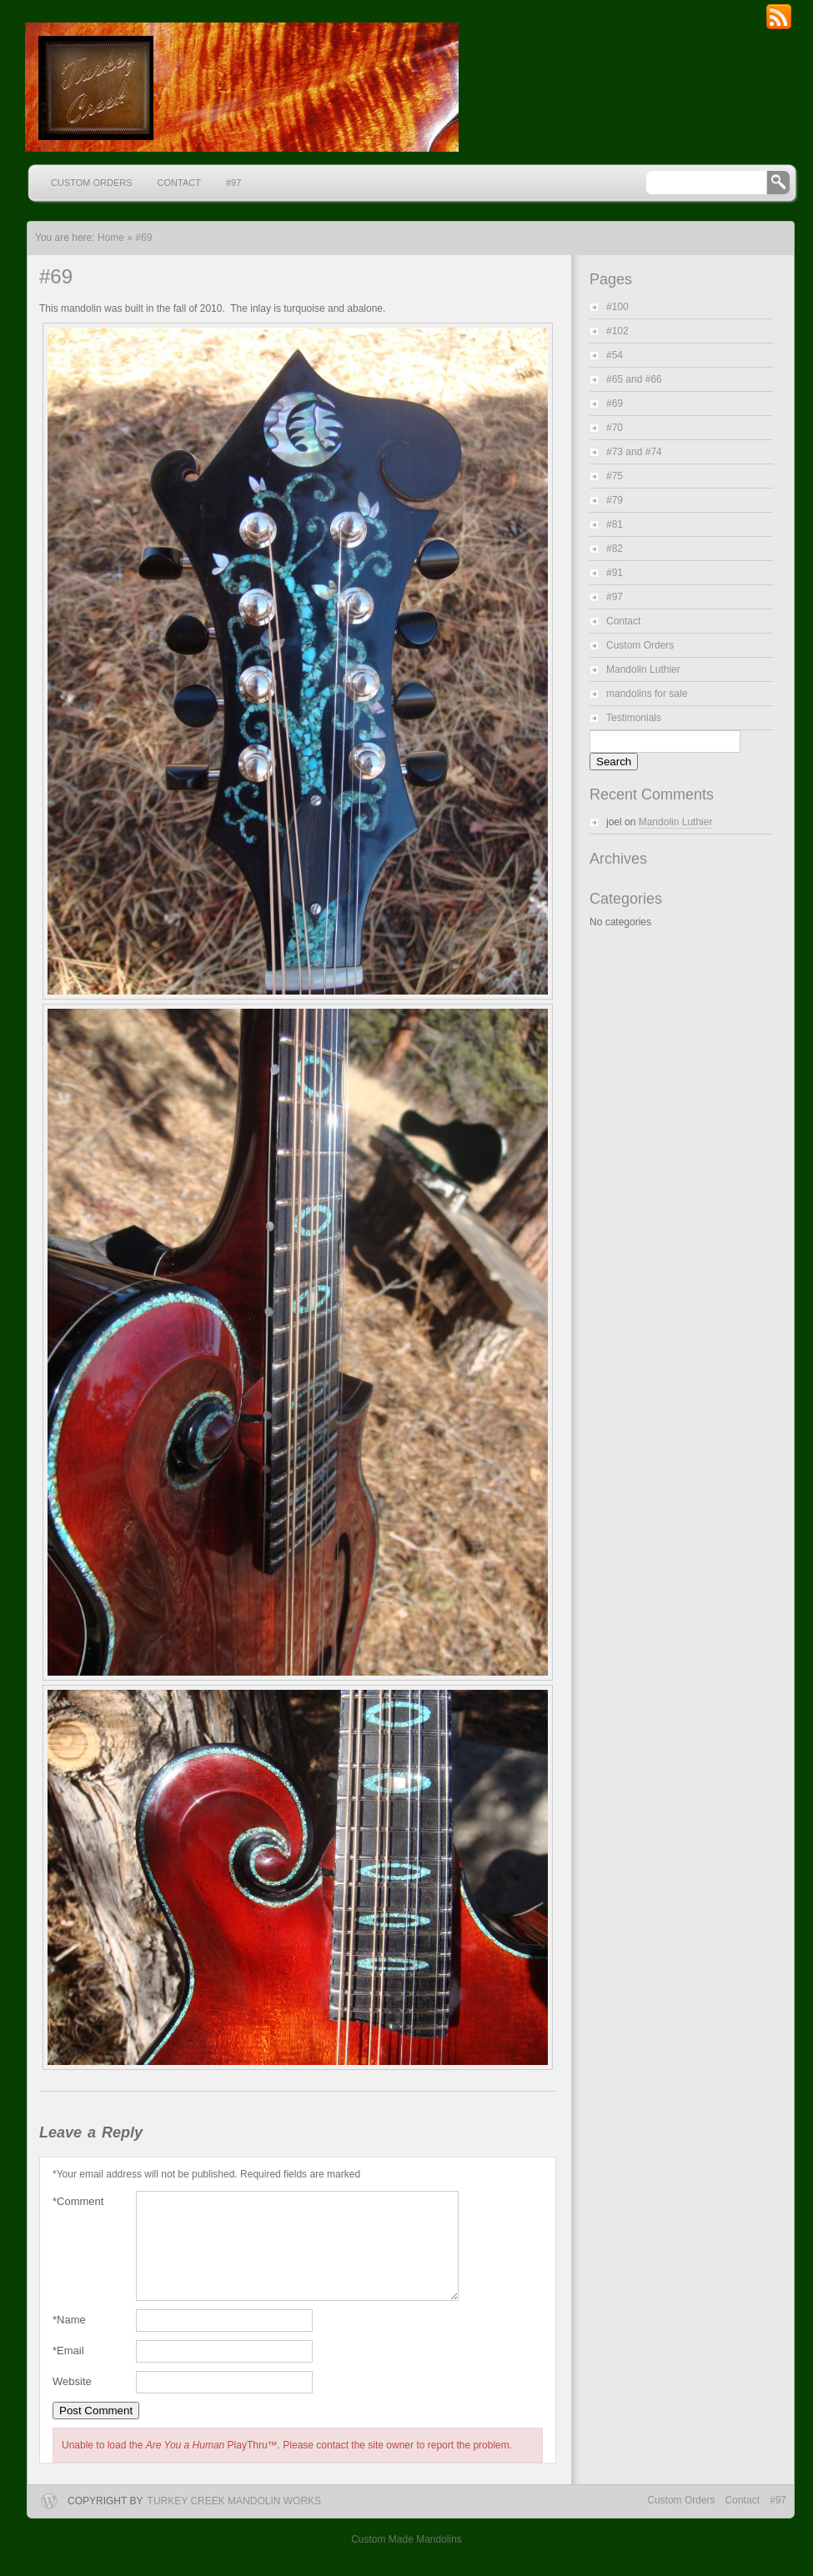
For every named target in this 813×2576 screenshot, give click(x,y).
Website (72, 2401)
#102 (617, 331)
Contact (179, 183)
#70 (614, 428)
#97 (233, 183)
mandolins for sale (646, 693)
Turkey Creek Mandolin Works (234, 2521)
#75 (614, 476)
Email (68, 2371)
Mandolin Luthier (643, 669)
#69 (143, 237)
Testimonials (633, 718)
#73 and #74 (634, 452)
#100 (617, 307)
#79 (614, 500)
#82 (614, 548)
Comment (78, 2201)
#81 (614, 524)
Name (69, 2340)
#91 (614, 573)
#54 (614, 355)
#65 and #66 (634, 379)
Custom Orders (92, 183)
